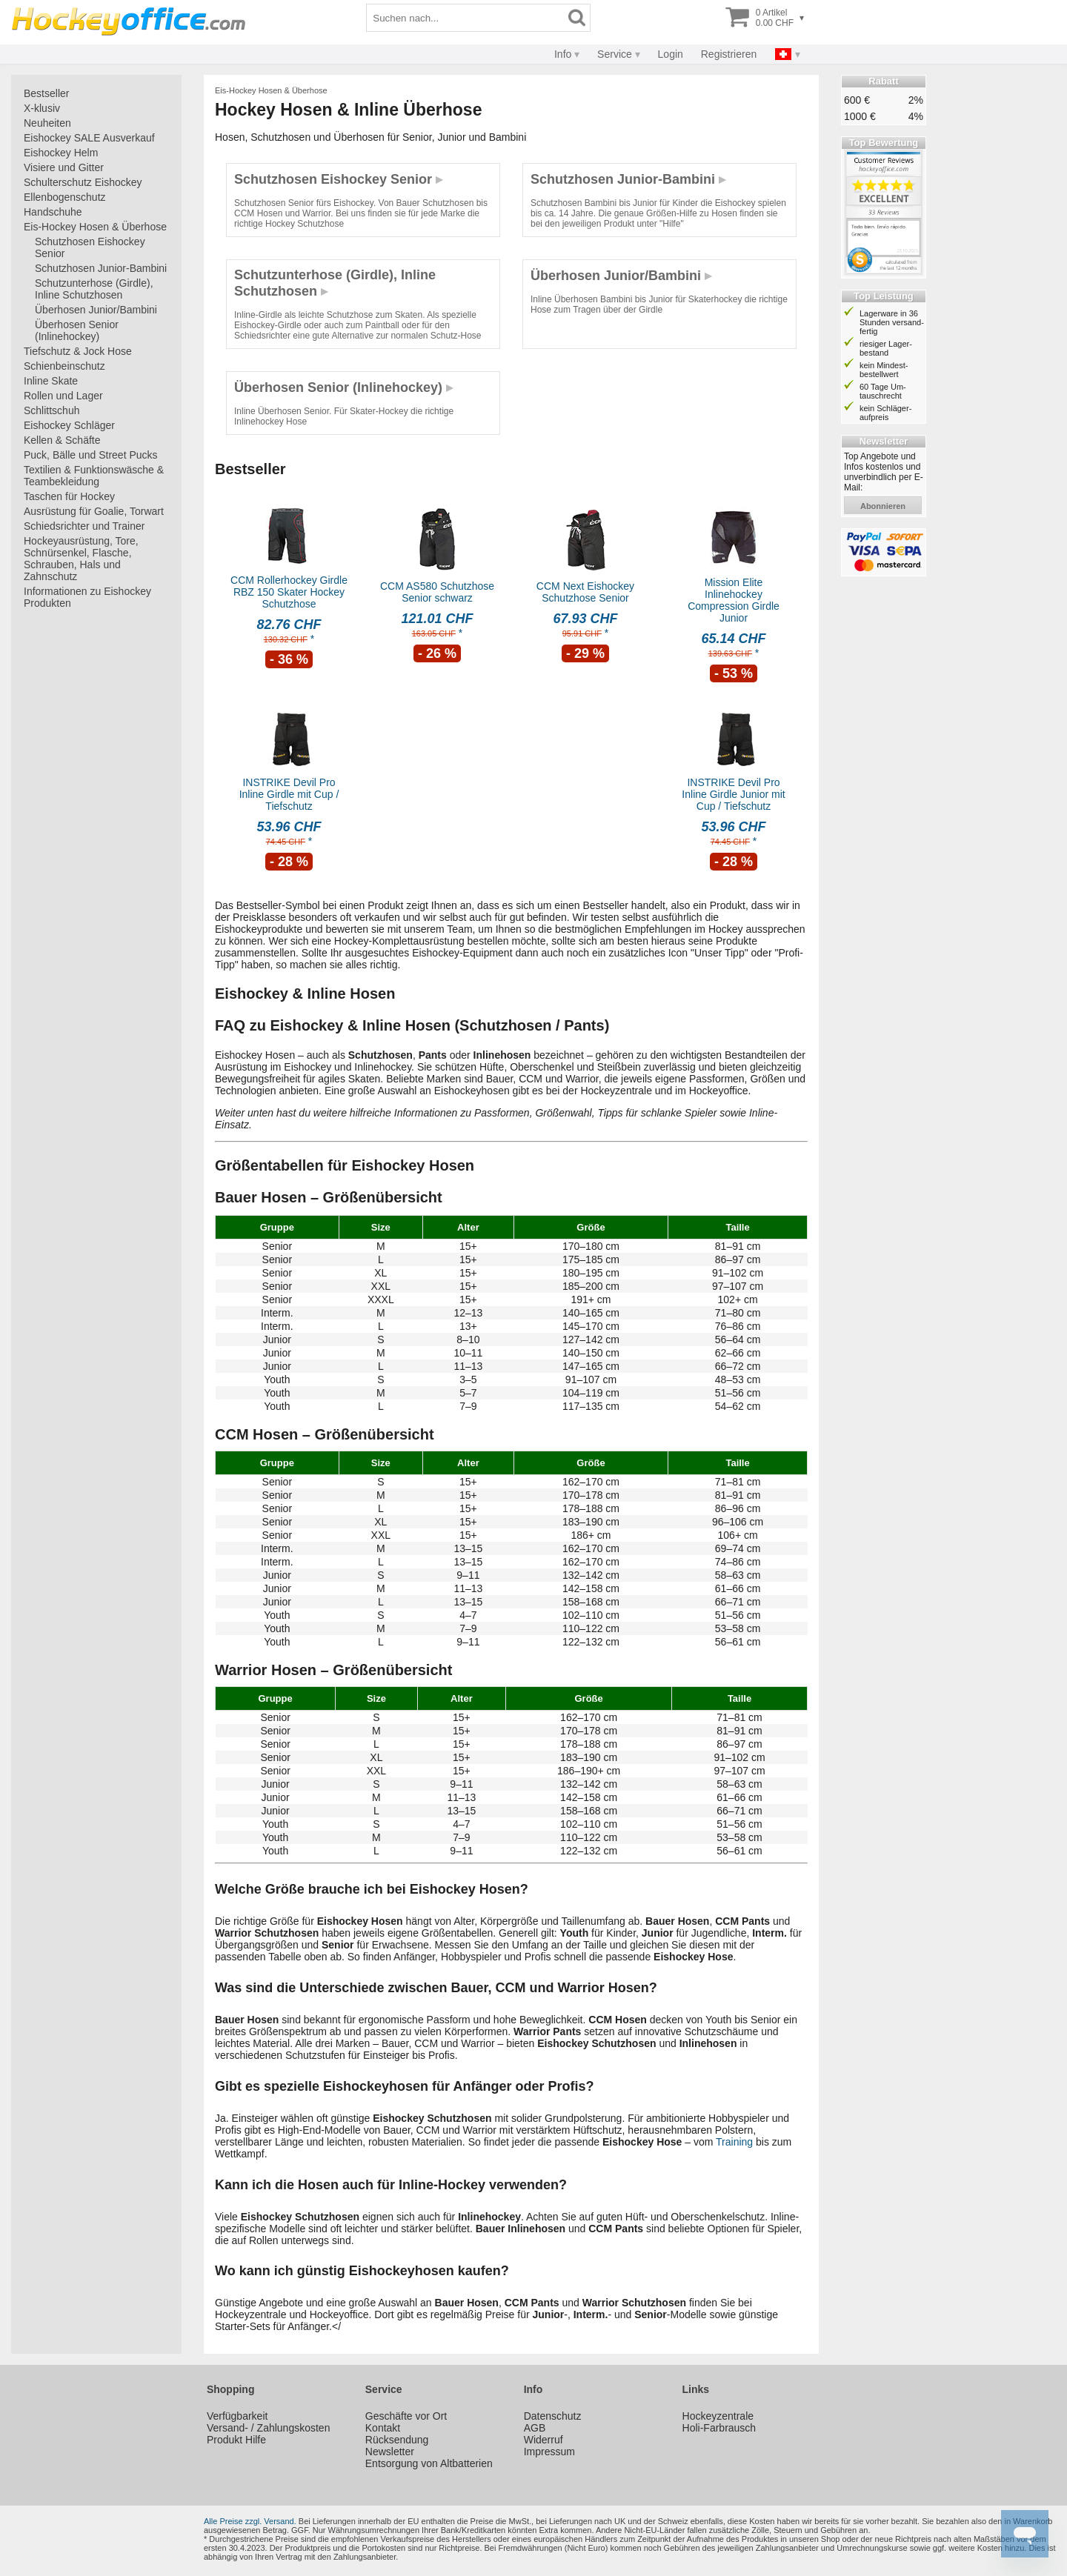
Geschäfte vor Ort (406, 2416)
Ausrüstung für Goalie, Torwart (94, 511)
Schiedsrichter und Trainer (84, 526)
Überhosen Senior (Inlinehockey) (77, 330)
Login (670, 54)
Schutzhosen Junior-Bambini (101, 268)
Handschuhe (53, 212)
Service (614, 54)
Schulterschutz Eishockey (83, 182)
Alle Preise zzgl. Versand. (250, 2521)
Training (734, 2142)
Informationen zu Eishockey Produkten (87, 597)
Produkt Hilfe (236, 2440)
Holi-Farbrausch (719, 2428)
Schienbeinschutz (64, 366)
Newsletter (389, 2451)
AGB (535, 2428)
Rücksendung (397, 2440)
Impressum (549, 2451)
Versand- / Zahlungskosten (268, 2428)
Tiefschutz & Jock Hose (78, 351)
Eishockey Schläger (69, 425)
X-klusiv (42, 108)
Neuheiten (47, 123)
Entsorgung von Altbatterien (429, 2463)
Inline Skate (51, 381)
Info (562, 54)
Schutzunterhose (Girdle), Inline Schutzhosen (94, 289)
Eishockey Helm (61, 153)
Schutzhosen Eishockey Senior (90, 247)
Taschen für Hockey (69, 496)
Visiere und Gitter (64, 167)
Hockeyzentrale (718, 2416)
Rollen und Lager (63, 396)
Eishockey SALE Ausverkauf (89, 138)
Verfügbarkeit (237, 2416)
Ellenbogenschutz (65, 197)
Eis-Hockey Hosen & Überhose (95, 227)
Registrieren (729, 54)
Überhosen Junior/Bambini (96, 310)
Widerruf (543, 2440)
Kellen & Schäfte (62, 440)
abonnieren (882, 506)
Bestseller (46, 93)
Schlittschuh (51, 410)
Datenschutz (553, 2416)
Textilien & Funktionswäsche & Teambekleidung (94, 475)
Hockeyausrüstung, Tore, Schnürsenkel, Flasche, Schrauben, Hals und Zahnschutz (81, 558)
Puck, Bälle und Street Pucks (91, 455)
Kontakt (382, 2428)
